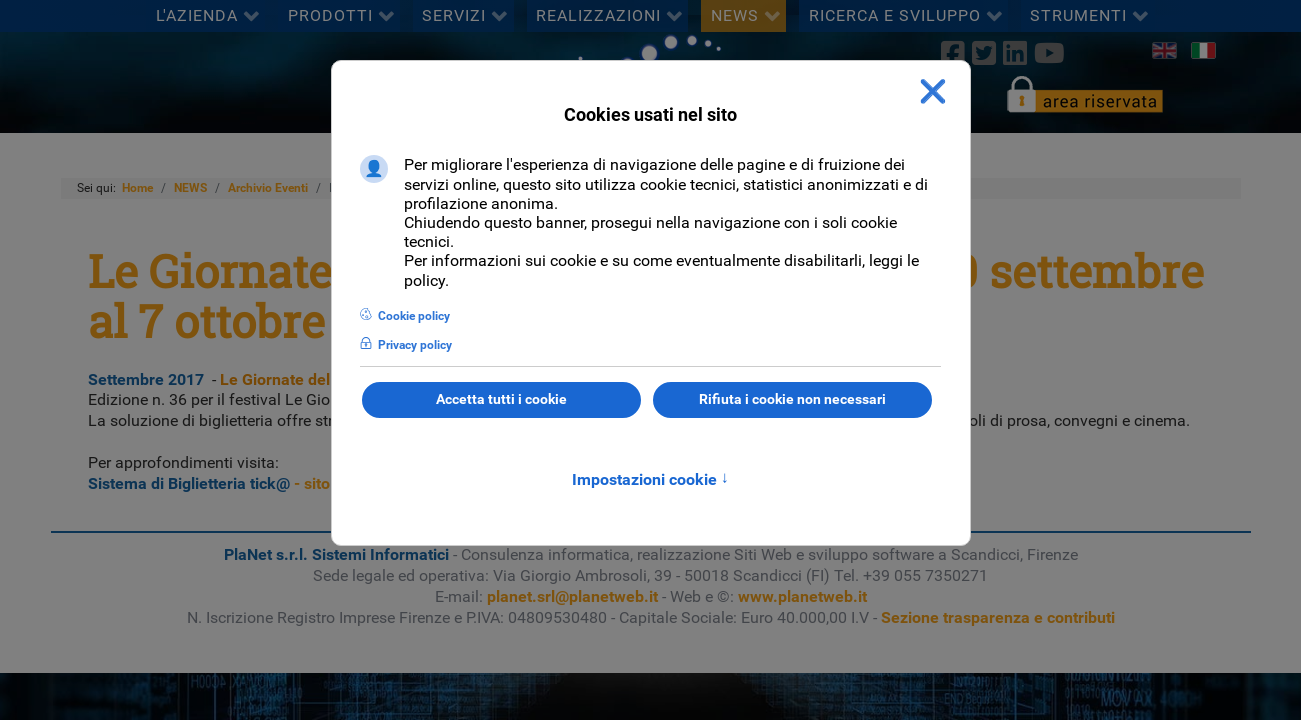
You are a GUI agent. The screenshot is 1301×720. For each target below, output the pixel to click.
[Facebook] (952, 53)
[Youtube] (1050, 53)
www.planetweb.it (802, 596)
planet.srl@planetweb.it (572, 596)
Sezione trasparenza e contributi (998, 617)
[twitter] (983, 53)
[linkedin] (1014, 53)
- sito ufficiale (240, 483)
